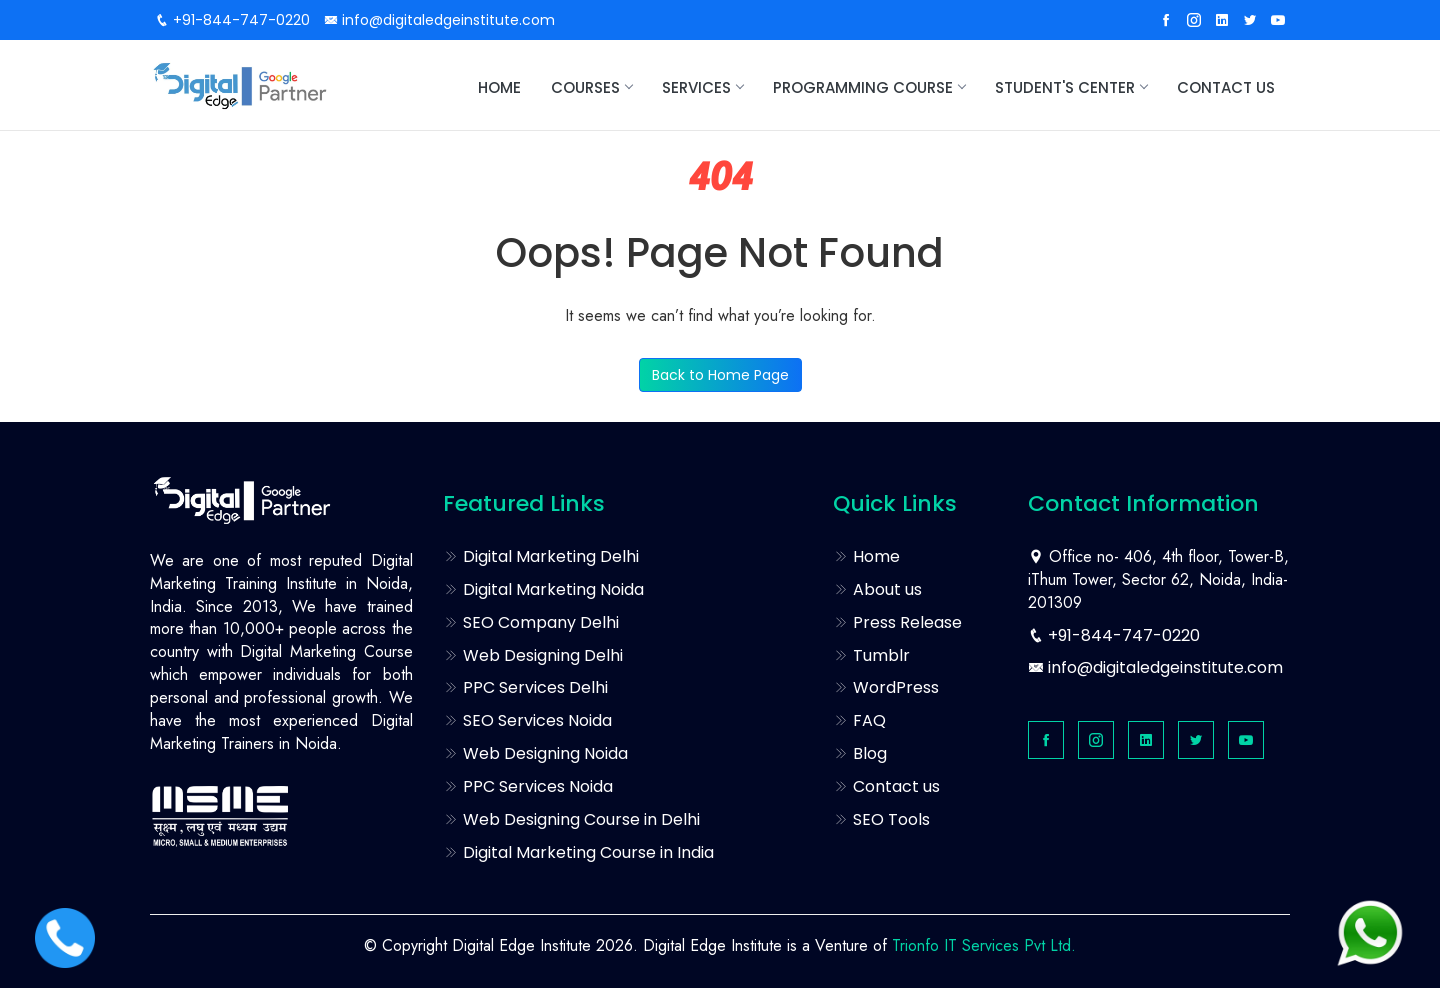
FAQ (859, 720)
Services (702, 87)
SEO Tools (881, 819)
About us (877, 589)
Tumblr (871, 655)
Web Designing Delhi (533, 655)
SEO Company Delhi (531, 622)
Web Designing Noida (535, 753)
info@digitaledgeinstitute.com (439, 20)
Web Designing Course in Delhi (571, 819)
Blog (860, 753)
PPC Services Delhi (525, 687)
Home (499, 87)
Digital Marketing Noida (543, 589)
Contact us (1226, 87)
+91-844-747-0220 (232, 20)
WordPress (886, 687)
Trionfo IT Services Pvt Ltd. (984, 945)
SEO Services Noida (527, 720)
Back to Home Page (720, 375)
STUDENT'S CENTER (1071, 87)
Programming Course (869, 87)
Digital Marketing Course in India (578, 852)
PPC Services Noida (528, 786)
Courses (591, 87)
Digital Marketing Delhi (541, 556)
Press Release (897, 622)
